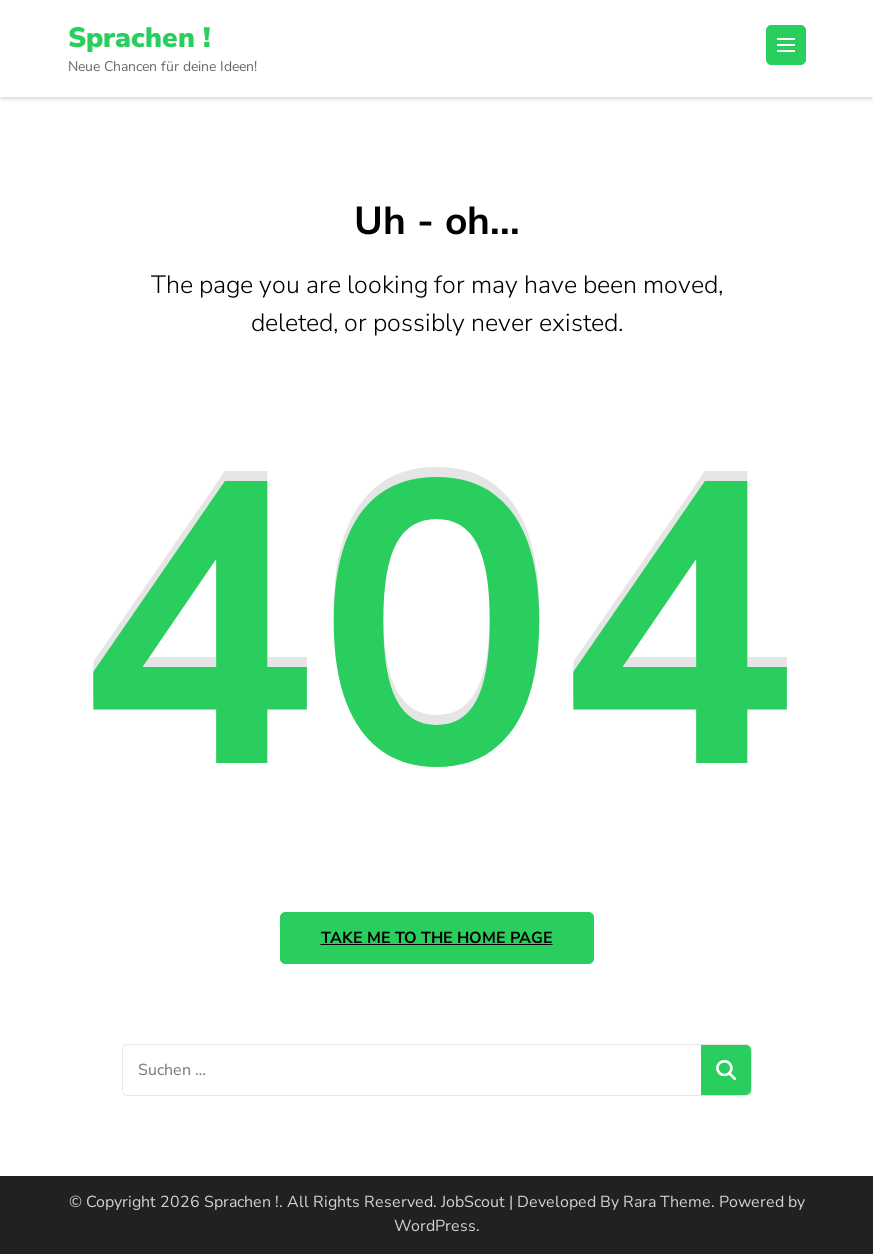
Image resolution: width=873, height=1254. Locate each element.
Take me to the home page (437, 938)
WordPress (435, 1226)
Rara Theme (667, 1202)
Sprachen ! (139, 38)
